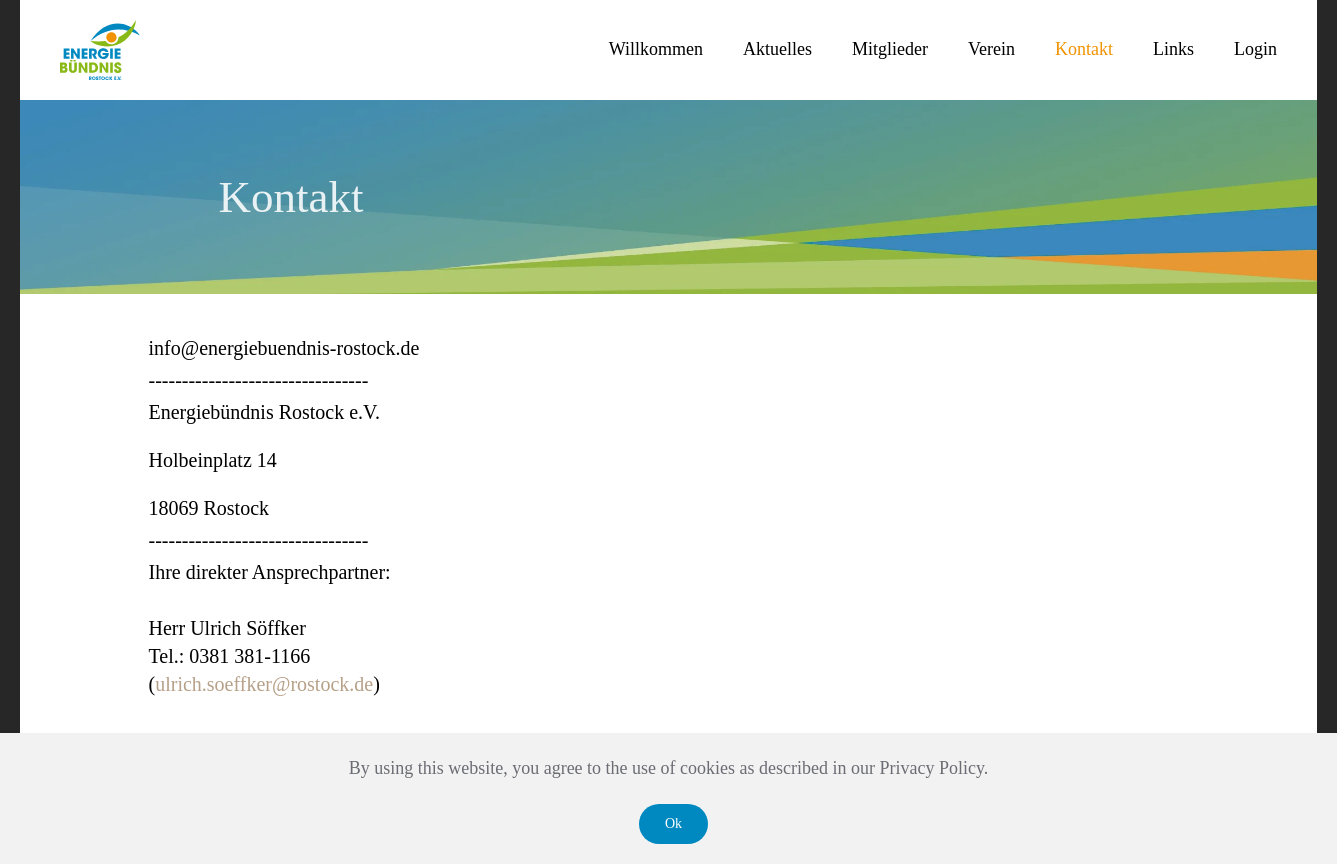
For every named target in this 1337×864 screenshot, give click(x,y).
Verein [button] (991, 49)
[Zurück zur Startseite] (100, 50)
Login (1255, 49)
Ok (673, 823)
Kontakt (1084, 49)
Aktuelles (777, 49)
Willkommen (656, 49)
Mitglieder (890, 49)
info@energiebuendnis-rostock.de (284, 348)
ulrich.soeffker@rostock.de (264, 684)
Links (1173, 49)
